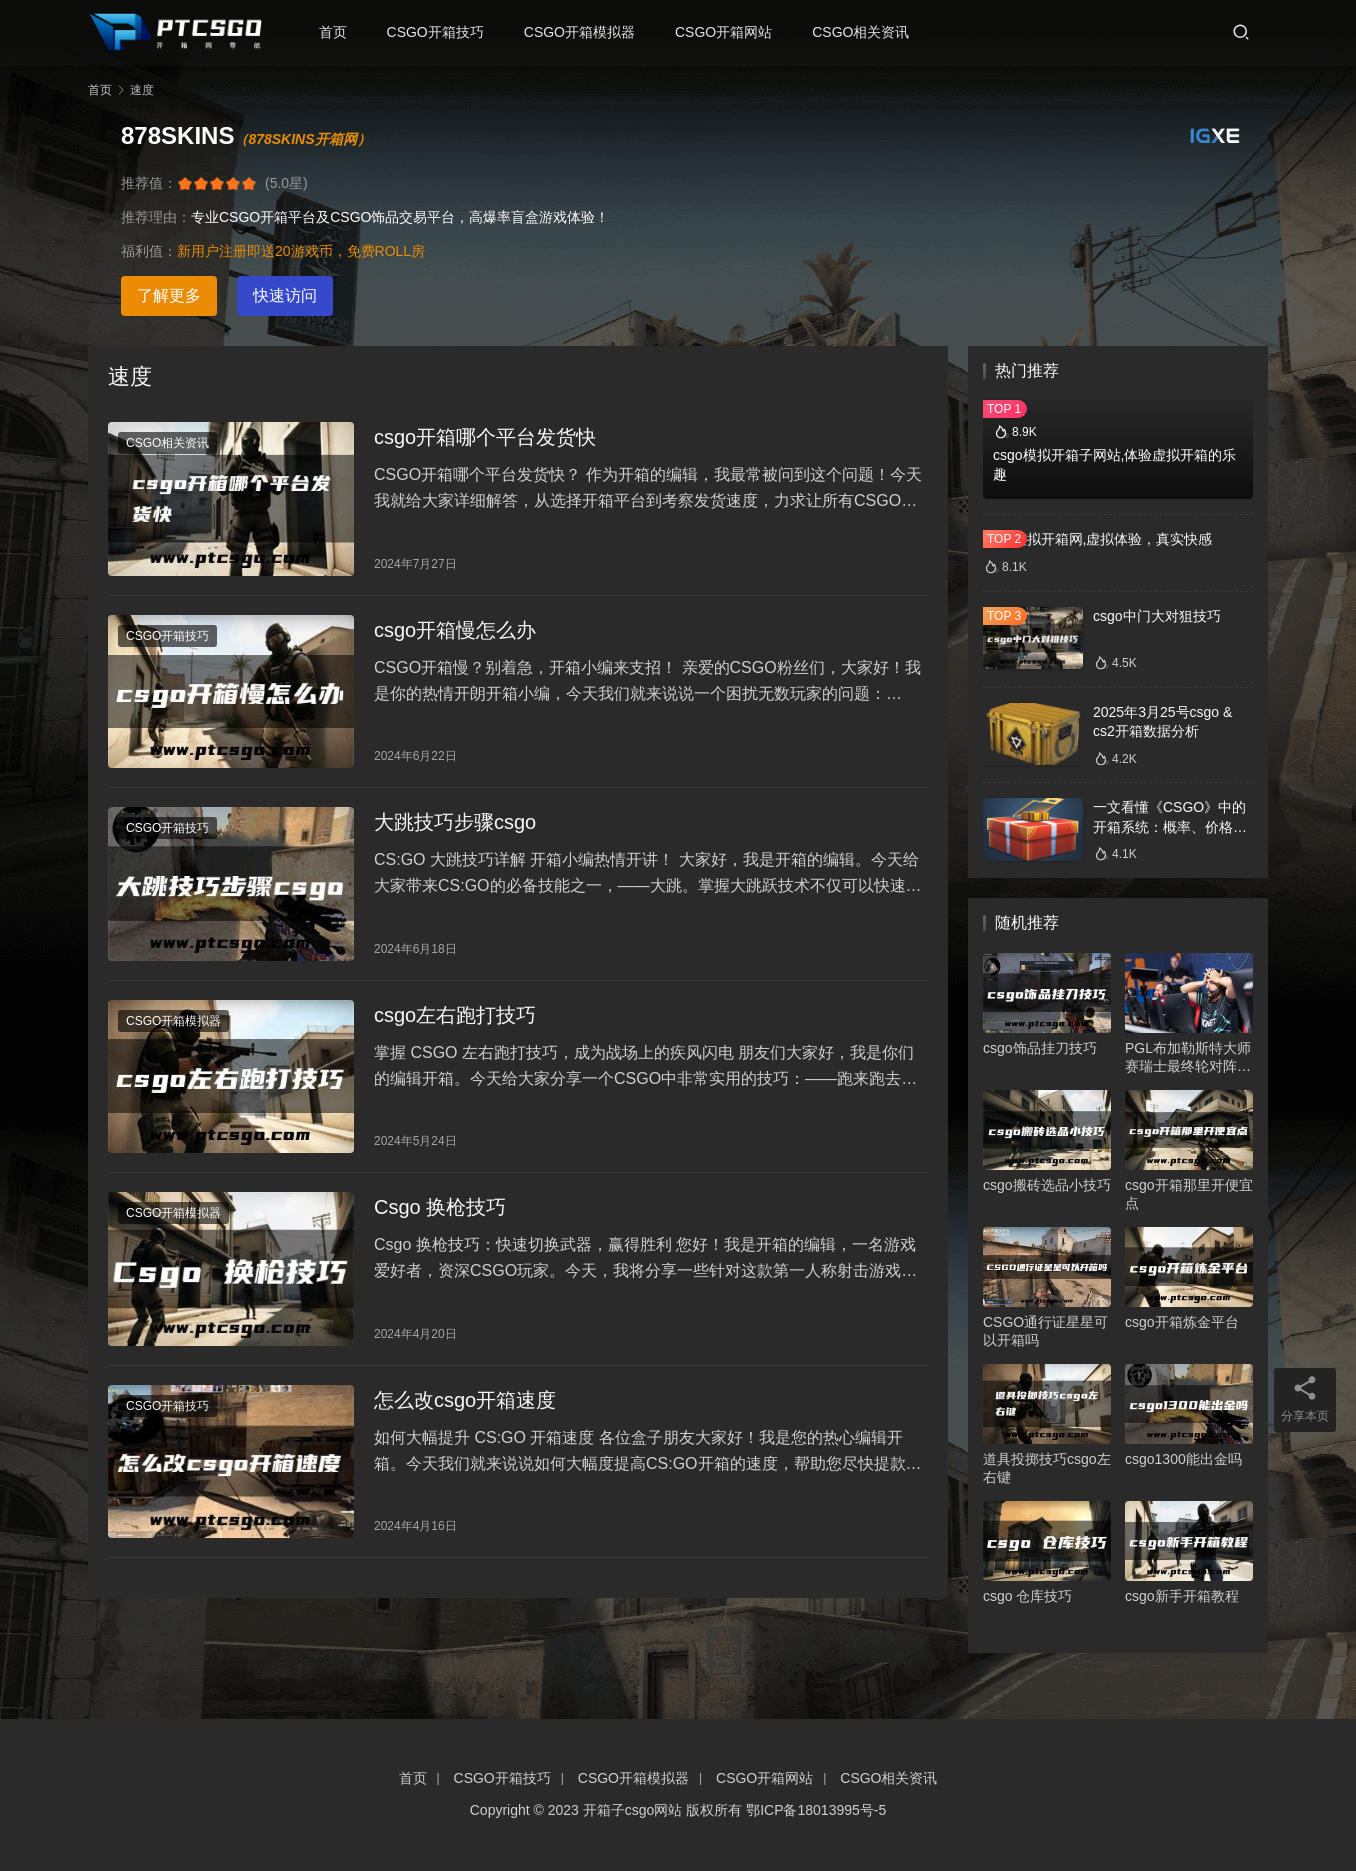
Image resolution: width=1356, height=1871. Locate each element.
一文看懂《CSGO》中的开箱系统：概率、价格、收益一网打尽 (1170, 826)
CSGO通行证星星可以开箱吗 (1045, 1331)
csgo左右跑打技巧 (455, 1022)
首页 (337, 32)
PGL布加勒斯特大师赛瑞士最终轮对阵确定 (1188, 1057)
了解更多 (169, 295)
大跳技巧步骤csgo (455, 828)
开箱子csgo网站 (633, 1810)
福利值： (149, 251)
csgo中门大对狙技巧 (1157, 616)
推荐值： (149, 183)
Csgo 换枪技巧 (440, 1217)
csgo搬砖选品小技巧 (1047, 1185)
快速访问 (285, 295)
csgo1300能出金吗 (1183, 1459)
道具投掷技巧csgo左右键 (1047, 1468)
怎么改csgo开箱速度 (465, 1412)
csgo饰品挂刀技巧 (1040, 1048)
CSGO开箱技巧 (439, 32)
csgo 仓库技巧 (1027, 1596)
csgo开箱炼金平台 (1182, 1322)
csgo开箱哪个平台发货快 (485, 438)
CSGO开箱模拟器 (583, 32)
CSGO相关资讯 (865, 32)
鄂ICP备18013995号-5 (816, 1810)
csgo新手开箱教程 (1182, 1596)
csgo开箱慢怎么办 (455, 633)
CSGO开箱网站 (728, 32)
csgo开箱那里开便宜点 (1189, 1194)
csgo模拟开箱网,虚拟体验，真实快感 (1097, 539)
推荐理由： (156, 217)
